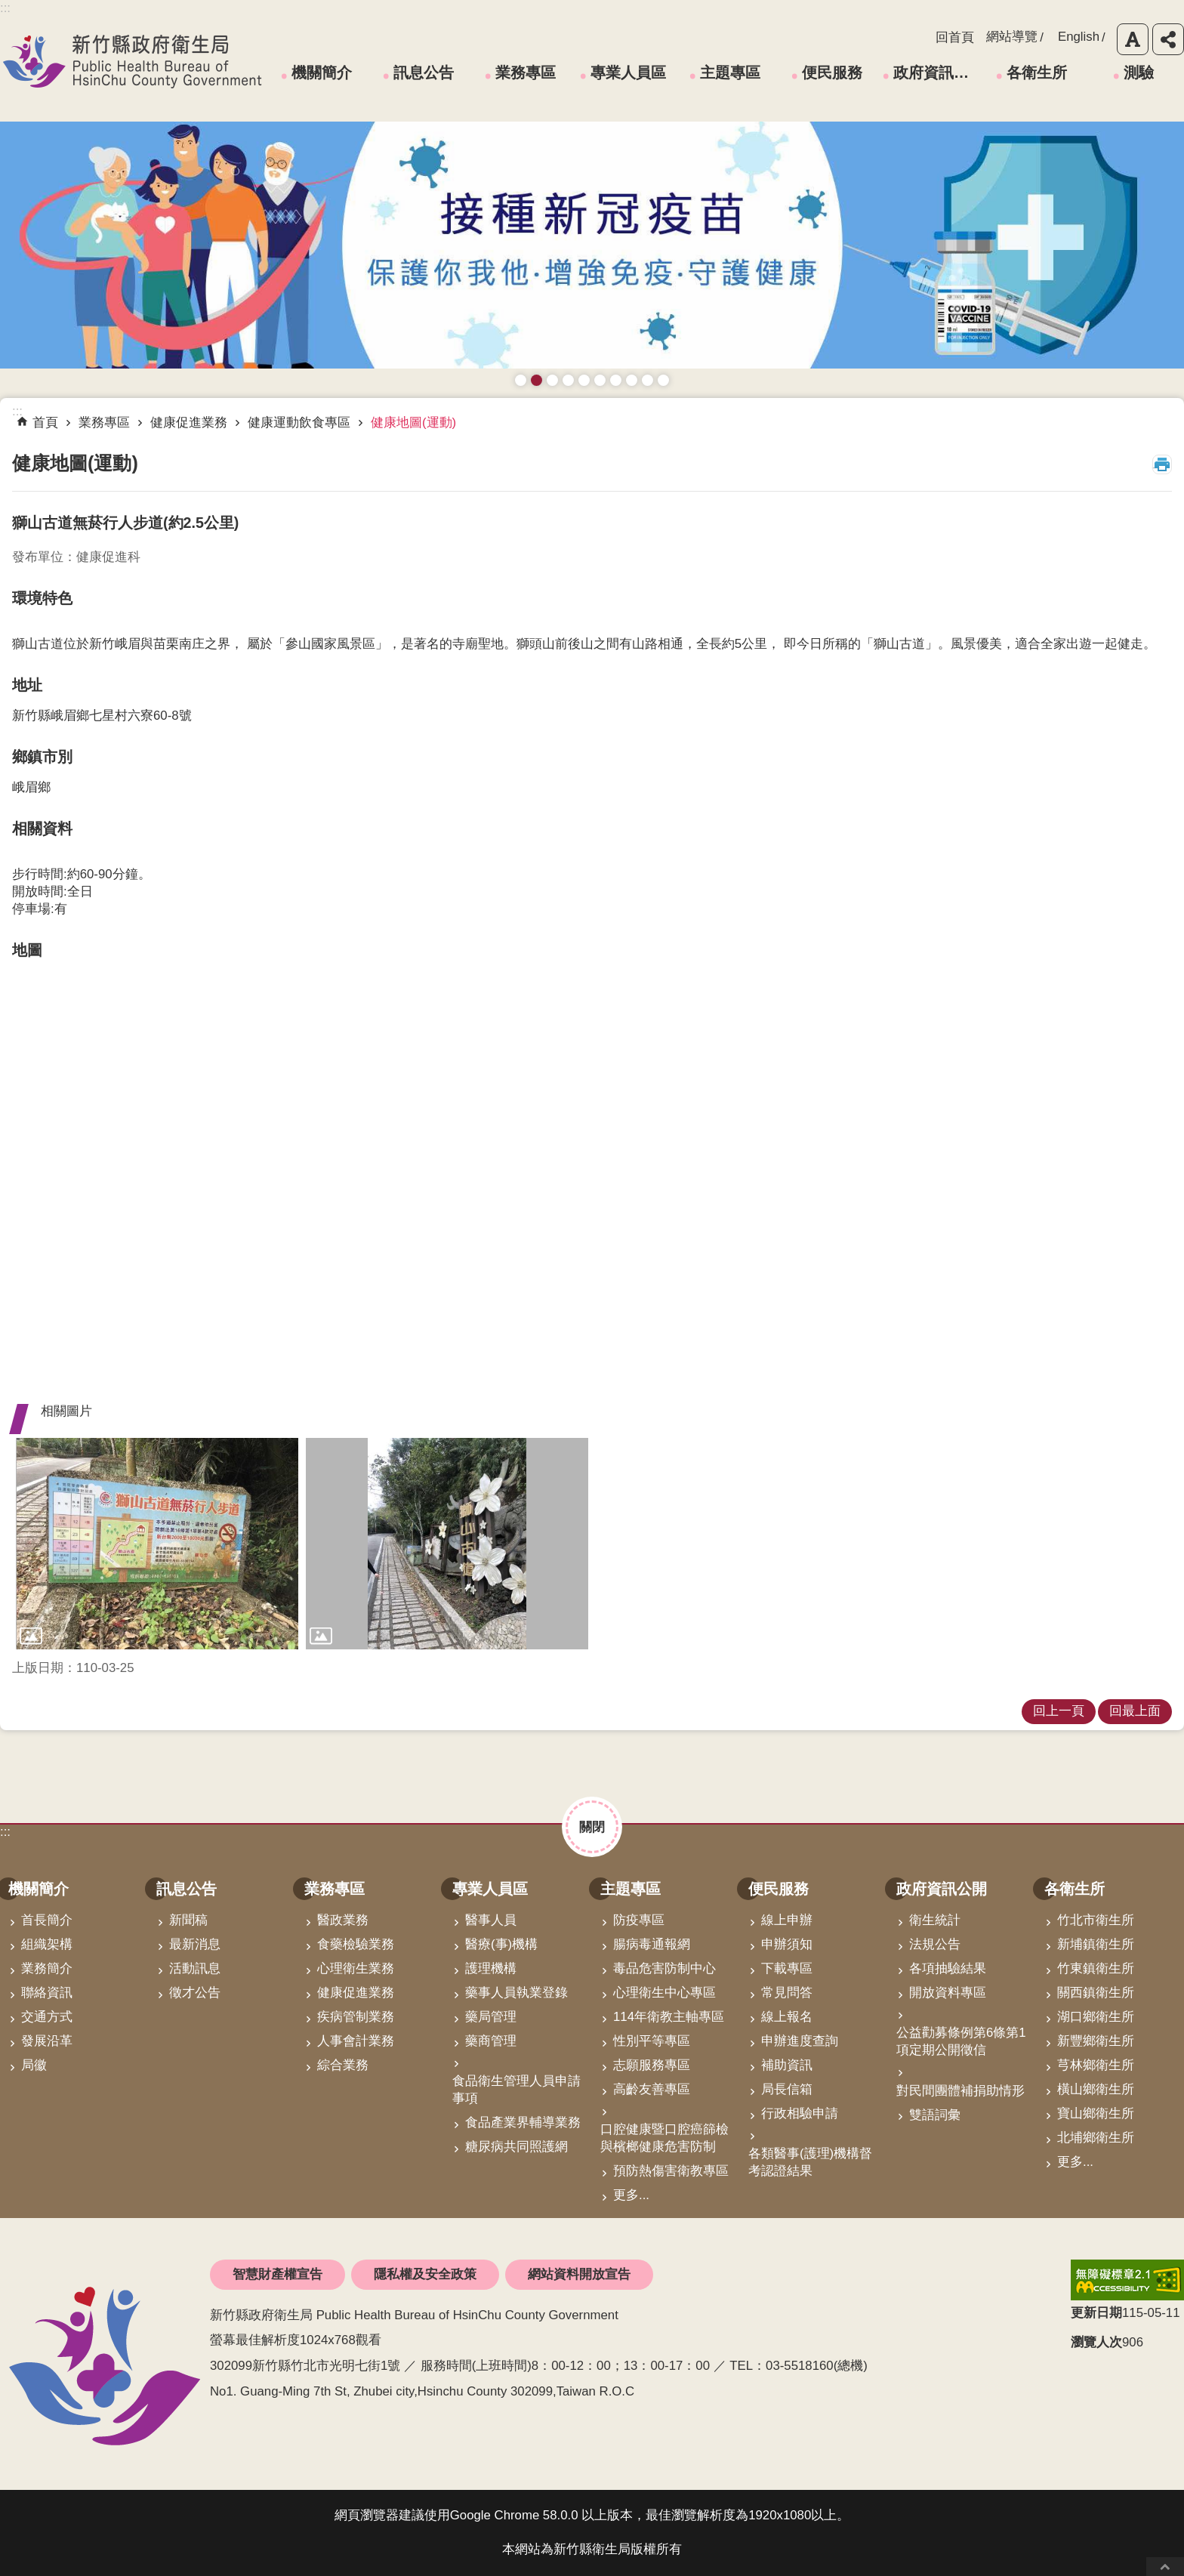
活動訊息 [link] (194, 1968)
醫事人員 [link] (490, 1920)
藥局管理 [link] (490, 2017)
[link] (157, 1544)
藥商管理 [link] (490, 2041)
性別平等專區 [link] (651, 2041)
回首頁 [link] (955, 37)
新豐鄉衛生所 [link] (1095, 2041)
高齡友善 (584, 380)
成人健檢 (647, 380)
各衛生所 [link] (1037, 72)
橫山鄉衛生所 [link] (1095, 2089)
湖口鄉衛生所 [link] (1095, 2017)
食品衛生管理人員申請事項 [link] (516, 2090)
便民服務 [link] (832, 72)
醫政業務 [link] (342, 1920)
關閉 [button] (592, 1827)
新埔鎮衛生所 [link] (1095, 1944)
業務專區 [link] (525, 72)
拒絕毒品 (615, 380)
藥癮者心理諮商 (520, 380)
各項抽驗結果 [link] (947, 1968)
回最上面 (1165, 2566)
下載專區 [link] (786, 1968)
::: (5, 1832)
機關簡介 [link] (321, 72)
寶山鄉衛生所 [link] (1095, 2113)
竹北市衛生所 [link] (1095, 1920)
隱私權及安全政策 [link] (425, 2274)
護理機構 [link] (490, 1968)
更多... (631, 2195)
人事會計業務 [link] (355, 2041)
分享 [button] (1168, 39)
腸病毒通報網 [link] (651, 1944)
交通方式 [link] (46, 2017)
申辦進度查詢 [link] (799, 2041)
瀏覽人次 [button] (1096, 2342)
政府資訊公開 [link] (936, 72)
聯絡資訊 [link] (46, 1992)
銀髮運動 (663, 380)
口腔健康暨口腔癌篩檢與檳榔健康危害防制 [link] (664, 2138)
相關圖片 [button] (66, 1411)
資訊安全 (600, 380)
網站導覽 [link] (1012, 36)
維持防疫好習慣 (631, 380)
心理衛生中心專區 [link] (664, 1992)
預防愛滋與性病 (552, 380)
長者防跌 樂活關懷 (568, 380)
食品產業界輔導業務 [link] (523, 2122)
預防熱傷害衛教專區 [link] (671, 2171)
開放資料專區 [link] (947, 1992)
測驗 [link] (1139, 72)
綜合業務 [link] (342, 2065)
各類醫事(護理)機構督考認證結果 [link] (810, 2162)
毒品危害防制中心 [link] (664, 1968)
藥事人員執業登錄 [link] (516, 1992)
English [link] (1078, 36)
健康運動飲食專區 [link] (299, 422)
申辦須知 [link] (786, 1944)
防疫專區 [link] (638, 1920)
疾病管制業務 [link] (355, 2017)
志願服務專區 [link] (651, 2065)
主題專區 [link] (730, 72)
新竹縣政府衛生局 (132, 61)
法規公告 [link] (934, 1944)
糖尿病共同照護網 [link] (516, 2146)
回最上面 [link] (1135, 1711)
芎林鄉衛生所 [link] (1095, 2065)
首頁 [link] (45, 422)
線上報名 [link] (786, 2017)
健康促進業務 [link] (188, 422)
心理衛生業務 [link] (355, 1968)
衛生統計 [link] (934, 1920)
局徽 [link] (34, 2065)
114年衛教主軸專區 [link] (668, 2017)
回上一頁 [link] (1058, 1711)
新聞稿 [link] (188, 1920)
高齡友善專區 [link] (651, 2089)
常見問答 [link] (786, 1992)
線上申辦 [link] (786, 1920)
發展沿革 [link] (46, 2041)
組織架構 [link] (46, 1944)
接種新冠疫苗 (536, 380)
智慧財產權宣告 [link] (277, 2274)
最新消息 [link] (194, 1944)
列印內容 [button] (1162, 464)
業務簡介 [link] (46, 1968)
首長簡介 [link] (46, 1920)
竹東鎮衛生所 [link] (1095, 1968)
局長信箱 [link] (786, 2089)
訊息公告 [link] (423, 72)
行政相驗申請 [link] (799, 2113)
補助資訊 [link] (786, 2065)
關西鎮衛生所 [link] (1095, 1992)
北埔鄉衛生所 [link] (1095, 2137)
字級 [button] (1133, 39)
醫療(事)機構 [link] (501, 1944)
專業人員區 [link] (628, 72)
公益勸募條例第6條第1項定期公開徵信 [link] (961, 2041)
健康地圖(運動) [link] (413, 422)
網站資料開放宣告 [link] (579, 2274)
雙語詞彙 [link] (934, 2115)
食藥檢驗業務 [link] (355, 1944)
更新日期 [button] (1096, 2313)
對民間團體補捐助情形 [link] (960, 2091)
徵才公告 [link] (194, 1992)
